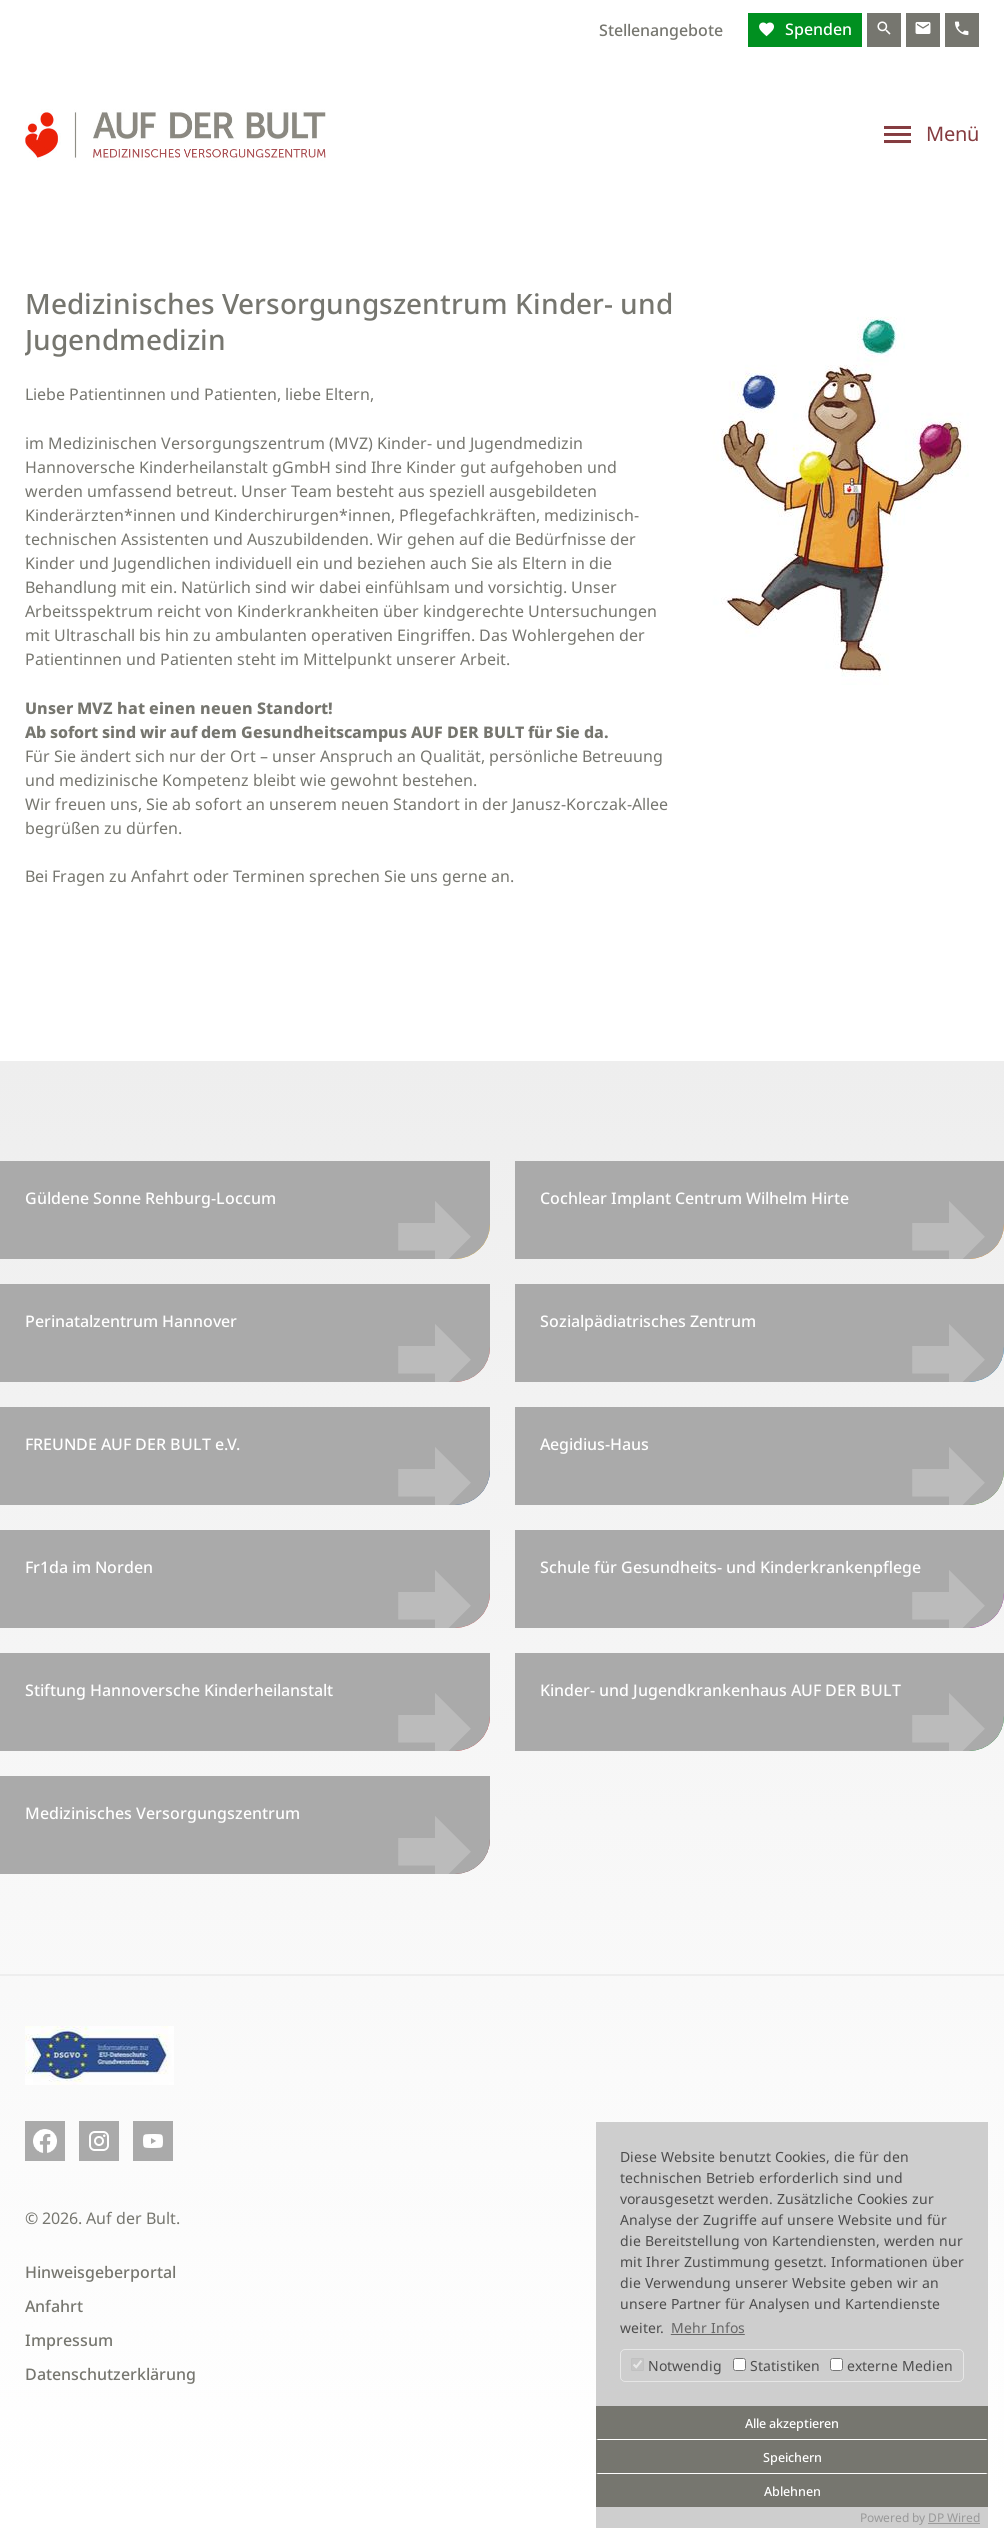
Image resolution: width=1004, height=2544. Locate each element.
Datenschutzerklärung (110, 2374)
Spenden (816, 29)
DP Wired (954, 2517)
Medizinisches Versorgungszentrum (162, 1813)
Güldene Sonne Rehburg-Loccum (150, 1198)
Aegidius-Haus (594, 1444)
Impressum (69, 2340)
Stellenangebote (661, 30)
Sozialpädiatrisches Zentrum (648, 1321)
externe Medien (891, 2365)
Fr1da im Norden (89, 1567)
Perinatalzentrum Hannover (131, 1321)
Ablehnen (792, 2491)
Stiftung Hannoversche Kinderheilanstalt (179, 1690)
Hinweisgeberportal (100, 2272)
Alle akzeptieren (792, 2423)
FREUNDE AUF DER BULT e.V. (132, 1444)
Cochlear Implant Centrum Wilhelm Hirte (694, 1198)
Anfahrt (54, 2306)
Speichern (792, 2457)
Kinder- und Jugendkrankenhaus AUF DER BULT (720, 1690)
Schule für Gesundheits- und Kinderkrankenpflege (730, 1567)
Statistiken (776, 2365)
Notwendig (676, 2365)
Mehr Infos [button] (708, 2327)
